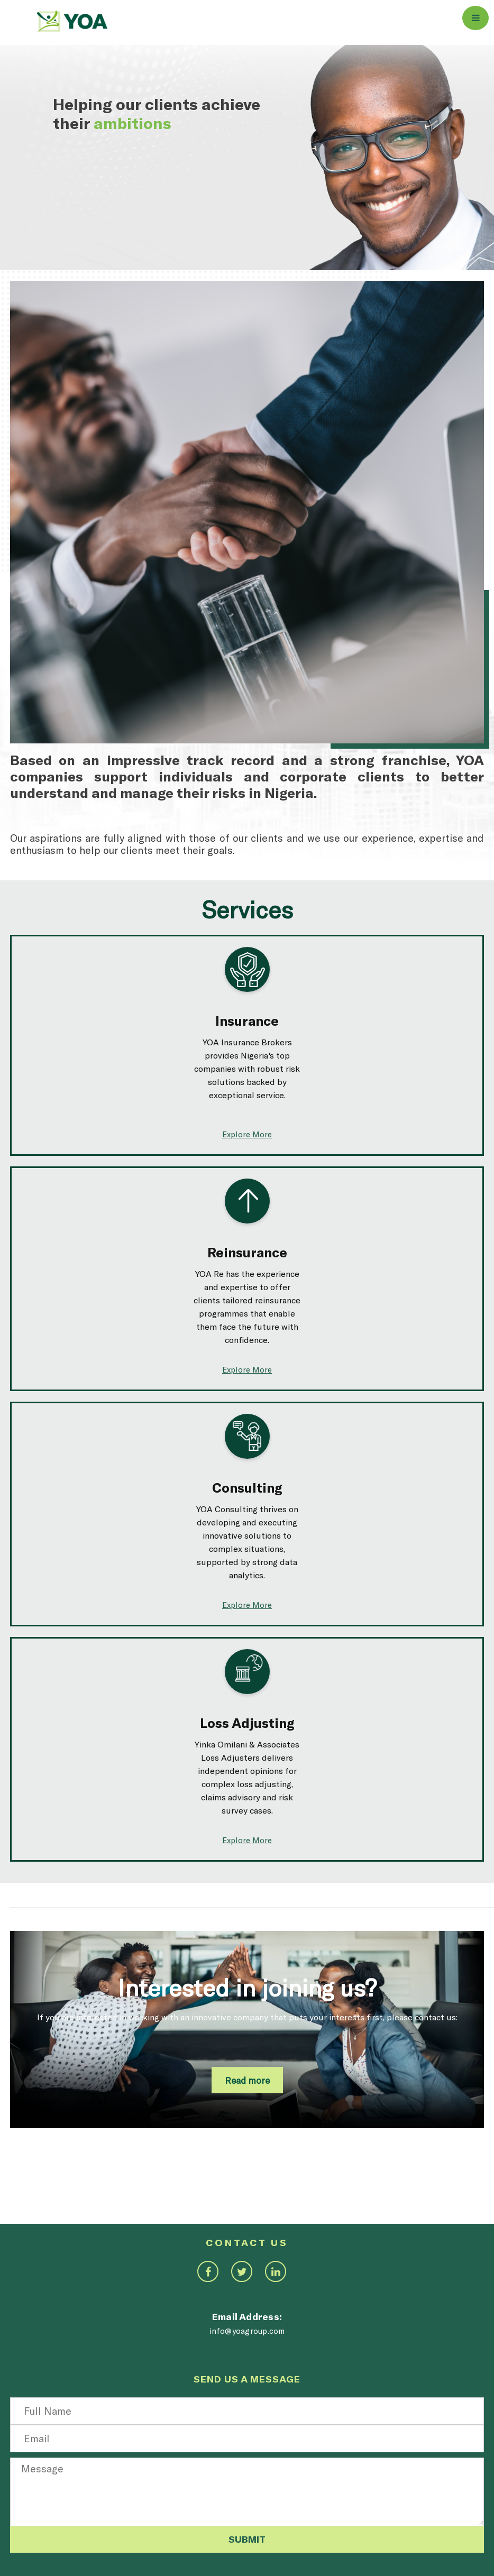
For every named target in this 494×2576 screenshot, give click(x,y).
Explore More (247, 1134)
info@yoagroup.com (247, 2330)
